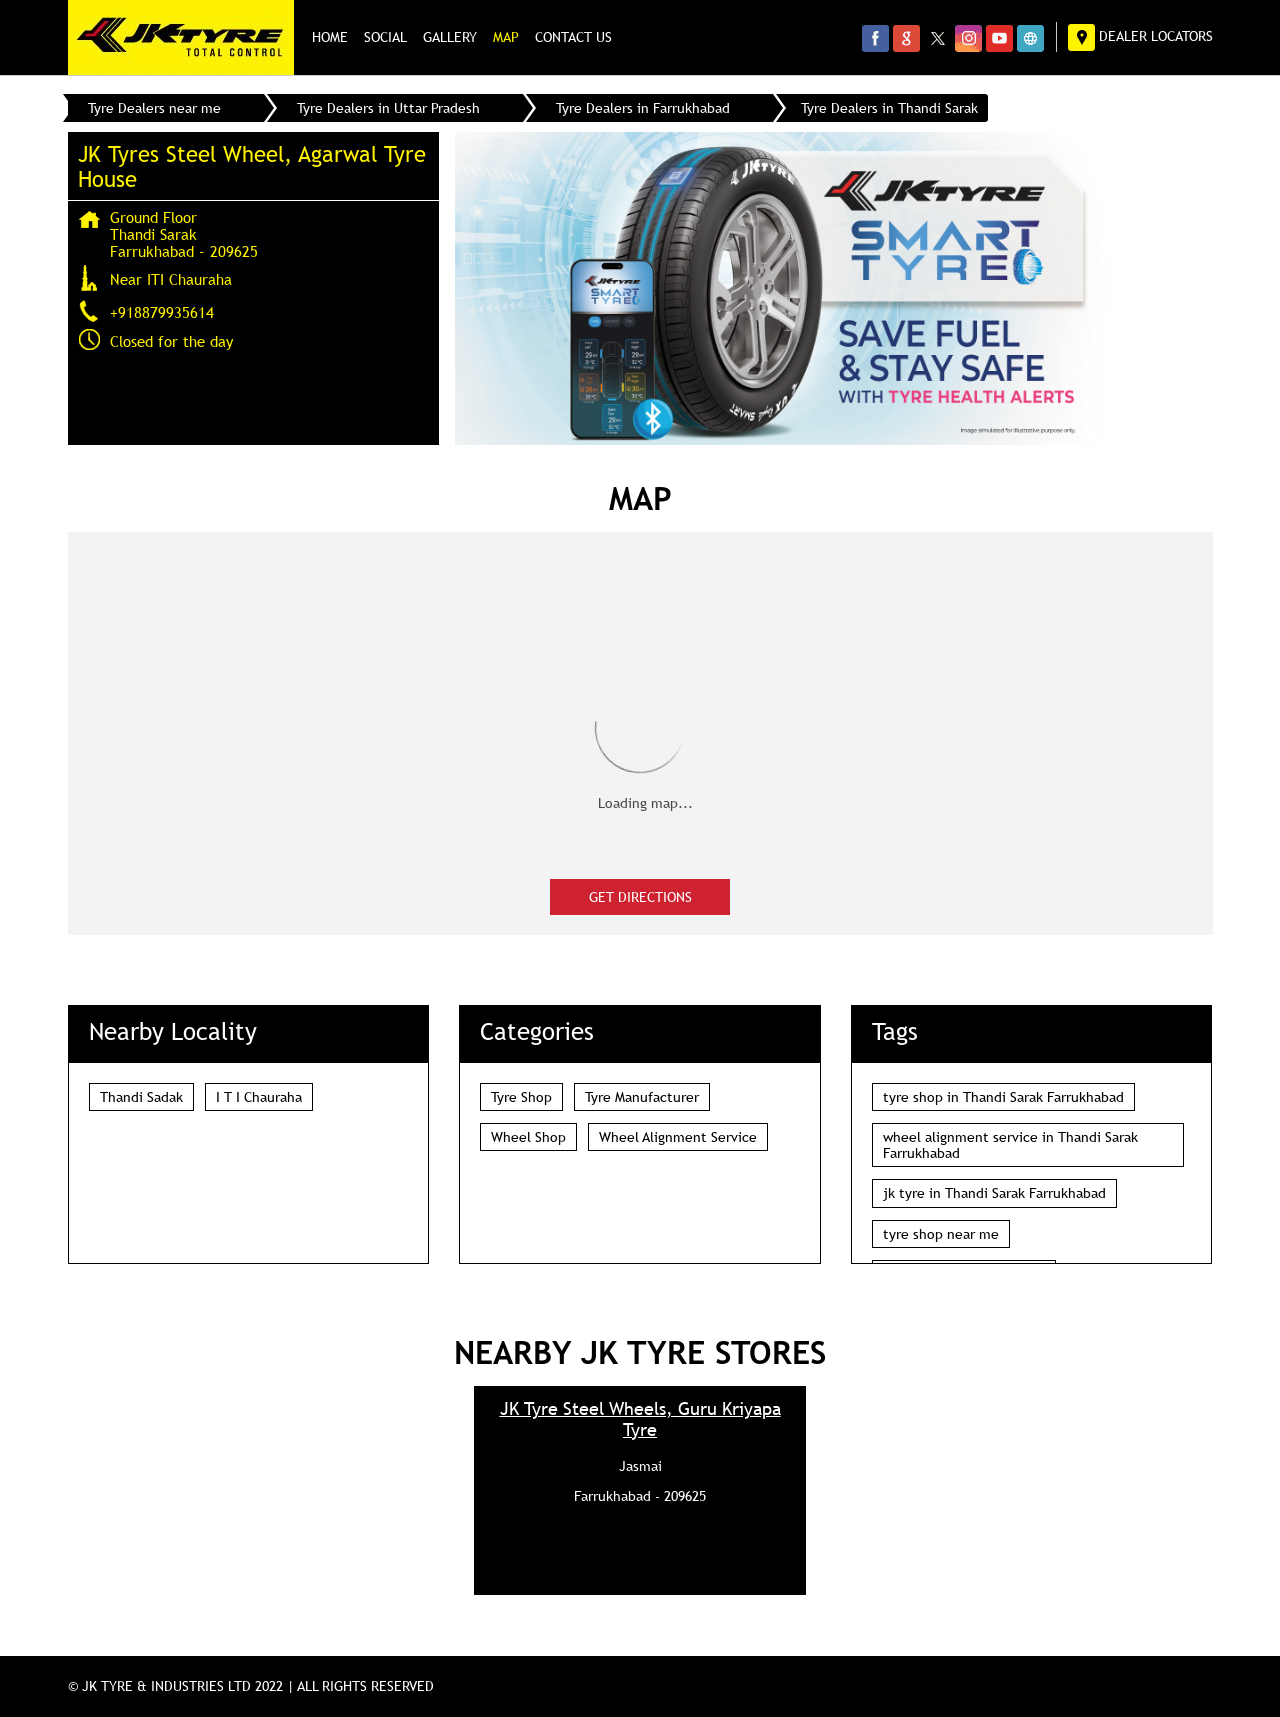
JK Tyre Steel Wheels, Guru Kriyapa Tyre (640, 1419)
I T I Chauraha (259, 1097)
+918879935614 (162, 312)
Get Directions (640, 897)
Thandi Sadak (141, 1097)
